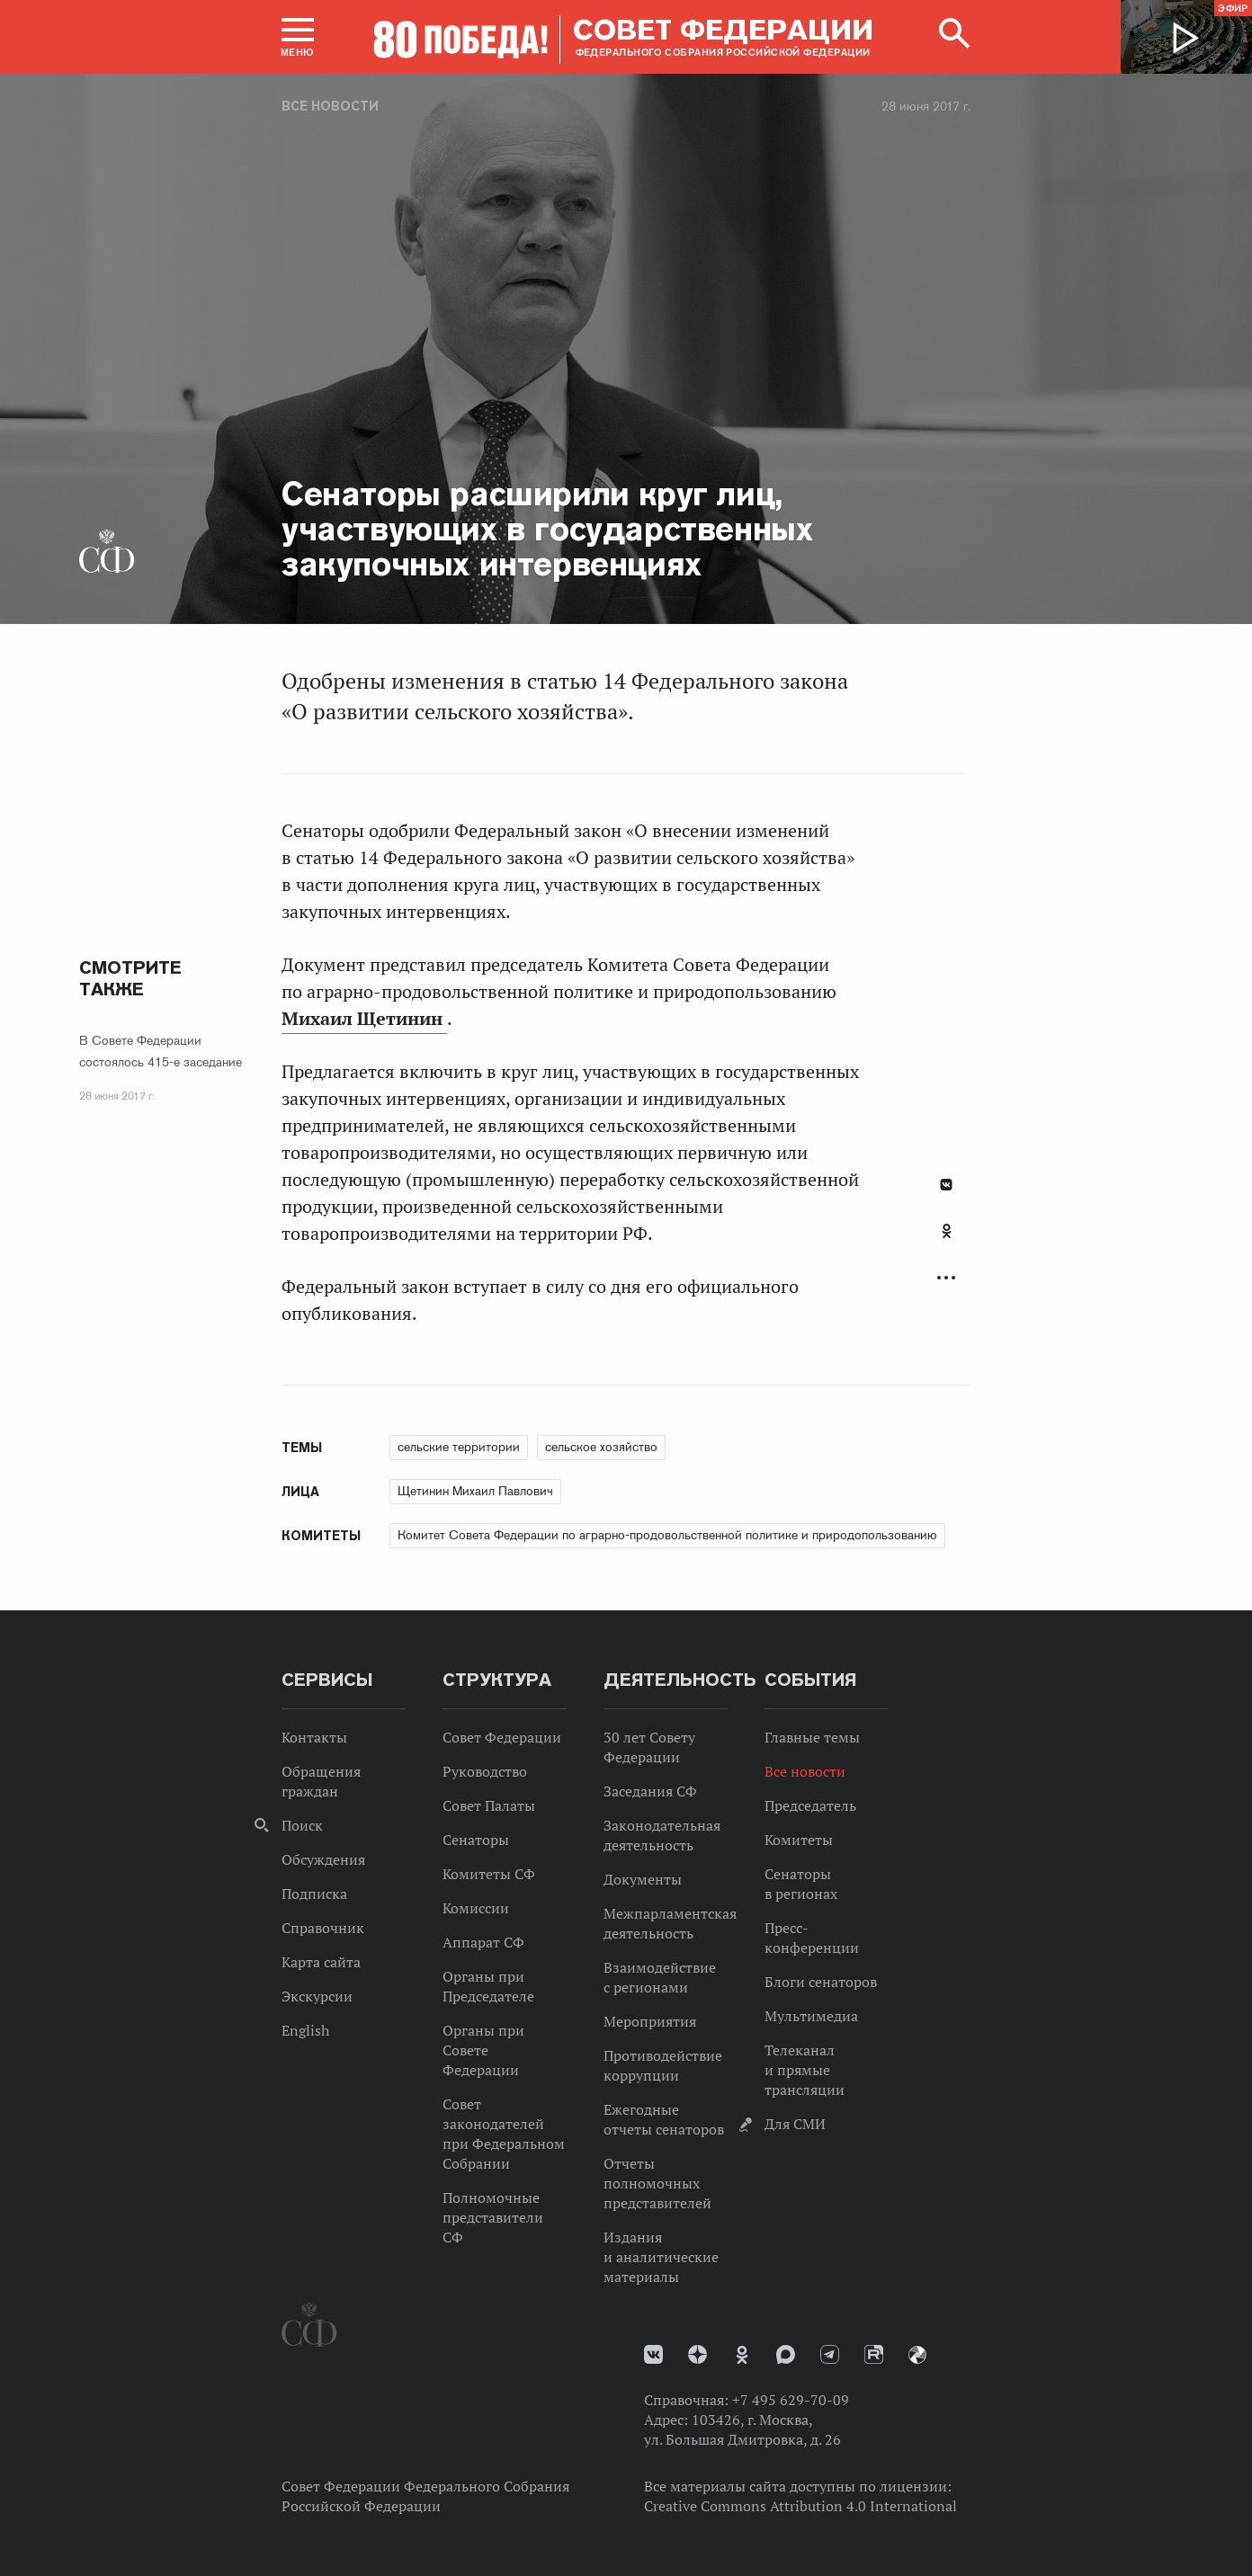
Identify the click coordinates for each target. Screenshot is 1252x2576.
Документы (643, 1879)
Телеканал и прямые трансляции (805, 2070)
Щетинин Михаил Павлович (475, 1491)
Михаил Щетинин (364, 1018)
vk (653, 2354)
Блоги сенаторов (821, 1982)
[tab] (946, 1241)
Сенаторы (476, 1840)
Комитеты (799, 1840)
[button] (298, 37)
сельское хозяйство (601, 1447)
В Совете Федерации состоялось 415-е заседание (160, 1051)
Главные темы (812, 1737)
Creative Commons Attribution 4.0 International (800, 2506)
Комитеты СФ (489, 1874)
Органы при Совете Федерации (483, 2050)
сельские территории (459, 1447)
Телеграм (829, 2354)
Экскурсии (317, 1996)
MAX (785, 2354)
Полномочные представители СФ (493, 2217)
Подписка (314, 1894)
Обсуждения (323, 1859)
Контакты (314, 1737)
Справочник (323, 1928)
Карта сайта (321, 1962)
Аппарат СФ (483, 1942)
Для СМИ (795, 2124)
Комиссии (476, 1908)
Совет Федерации (502, 1737)
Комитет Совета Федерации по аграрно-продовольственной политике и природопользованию (667, 1535)
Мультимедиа (811, 2016)
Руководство (485, 1771)
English (305, 2030)
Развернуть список (946, 1278)
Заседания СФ (650, 1791)
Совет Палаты (489, 1805)
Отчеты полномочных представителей (657, 2183)
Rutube (873, 2354)
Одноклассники (946, 1231)
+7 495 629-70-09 (790, 2400)
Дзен (697, 2354)
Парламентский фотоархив (917, 2355)
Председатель (810, 1805)
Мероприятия (650, 2021)
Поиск (302, 1825)
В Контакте (946, 1184)
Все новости (330, 106)
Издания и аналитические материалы (661, 2257)
